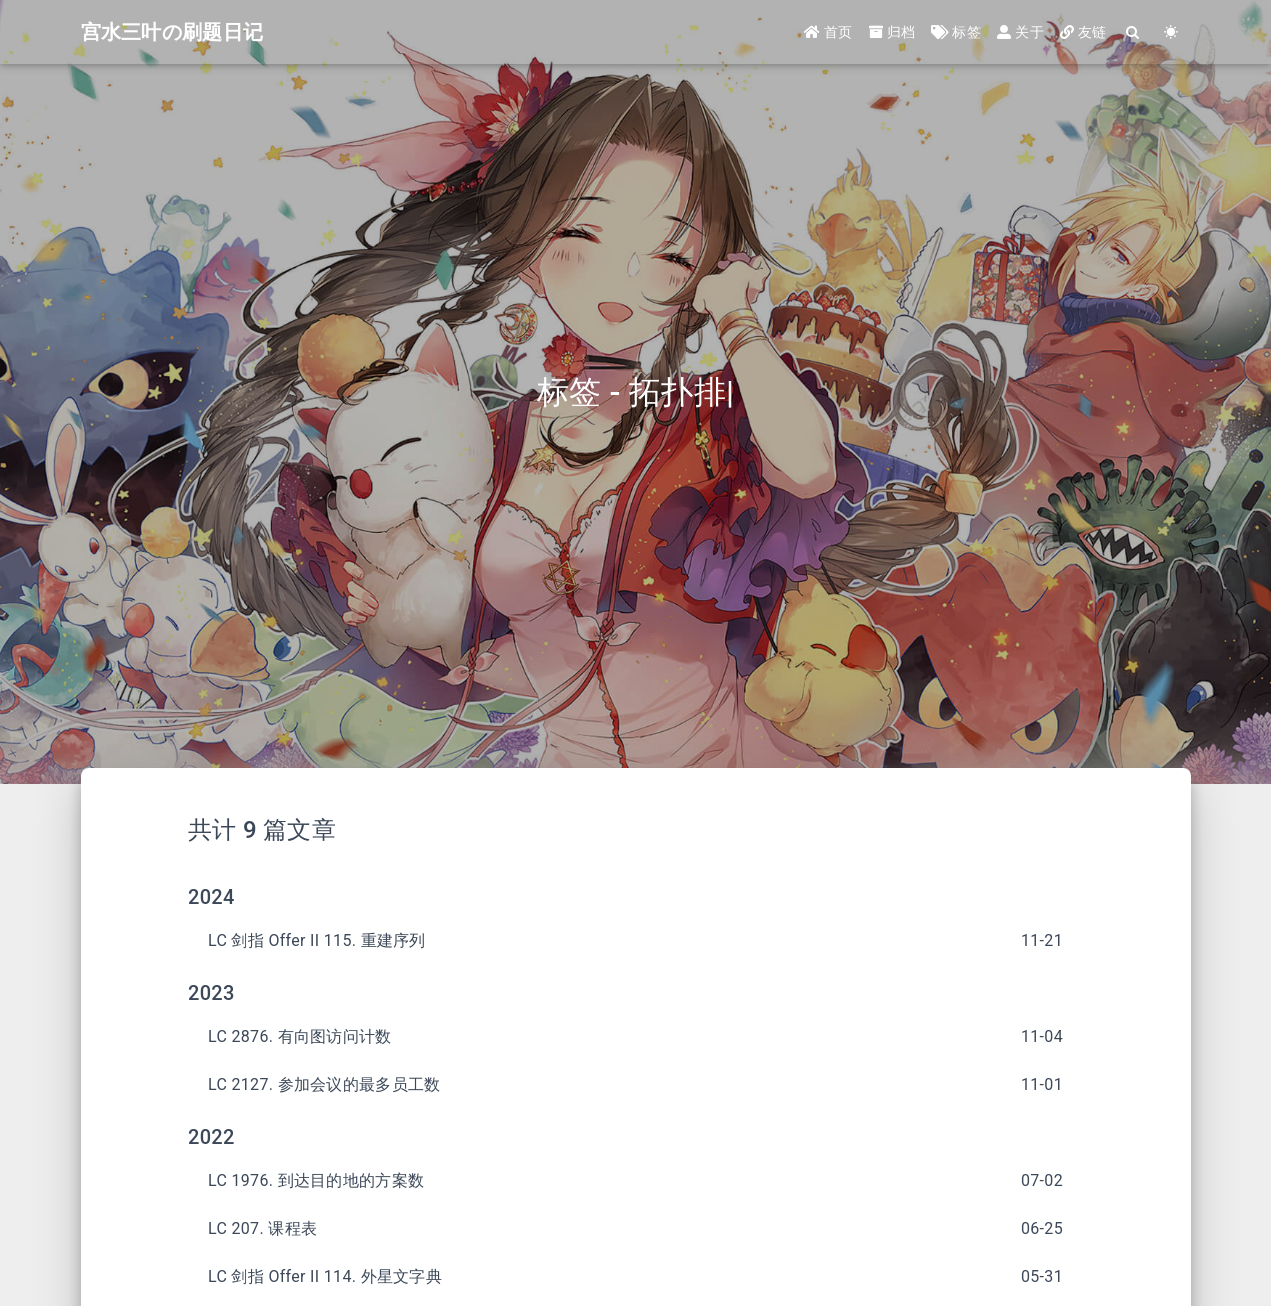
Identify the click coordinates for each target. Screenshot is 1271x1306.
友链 (1083, 32)
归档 (892, 32)
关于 (1020, 32)
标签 (956, 32)
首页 (828, 32)
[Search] (1134, 32)
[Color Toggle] (1172, 32)
